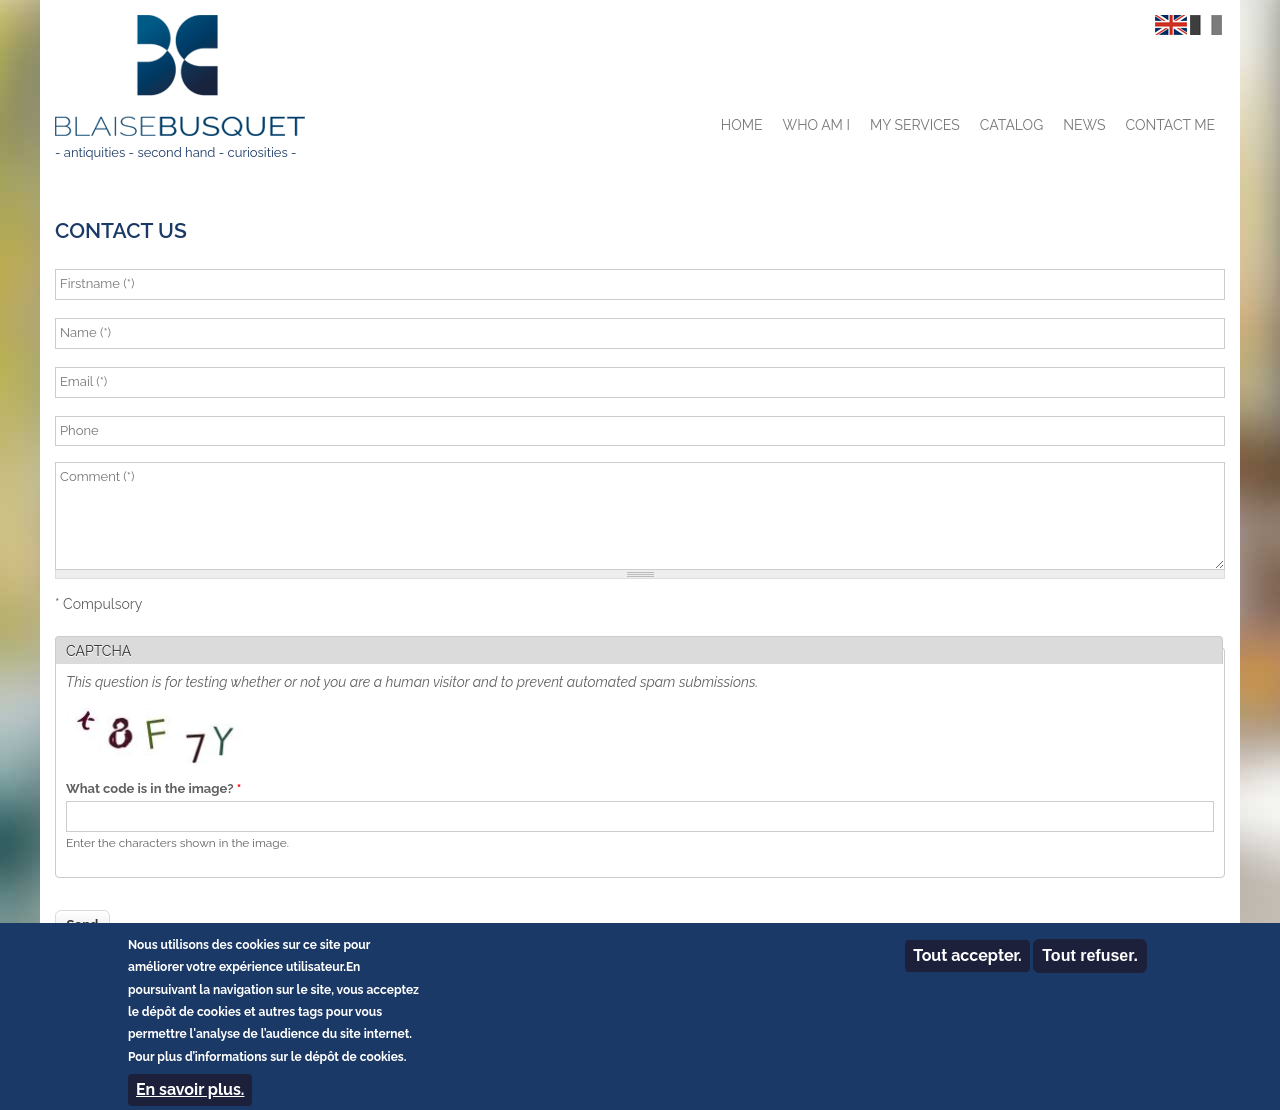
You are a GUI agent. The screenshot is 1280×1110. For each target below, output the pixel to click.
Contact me (1170, 125)
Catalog (1011, 125)
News (1084, 125)
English (1171, 25)
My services (915, 125)
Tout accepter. (967, 964)
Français (1206, 25)
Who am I (816, 125)
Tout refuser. (1090, 964)
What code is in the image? (153, 788)
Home (742, 125)
